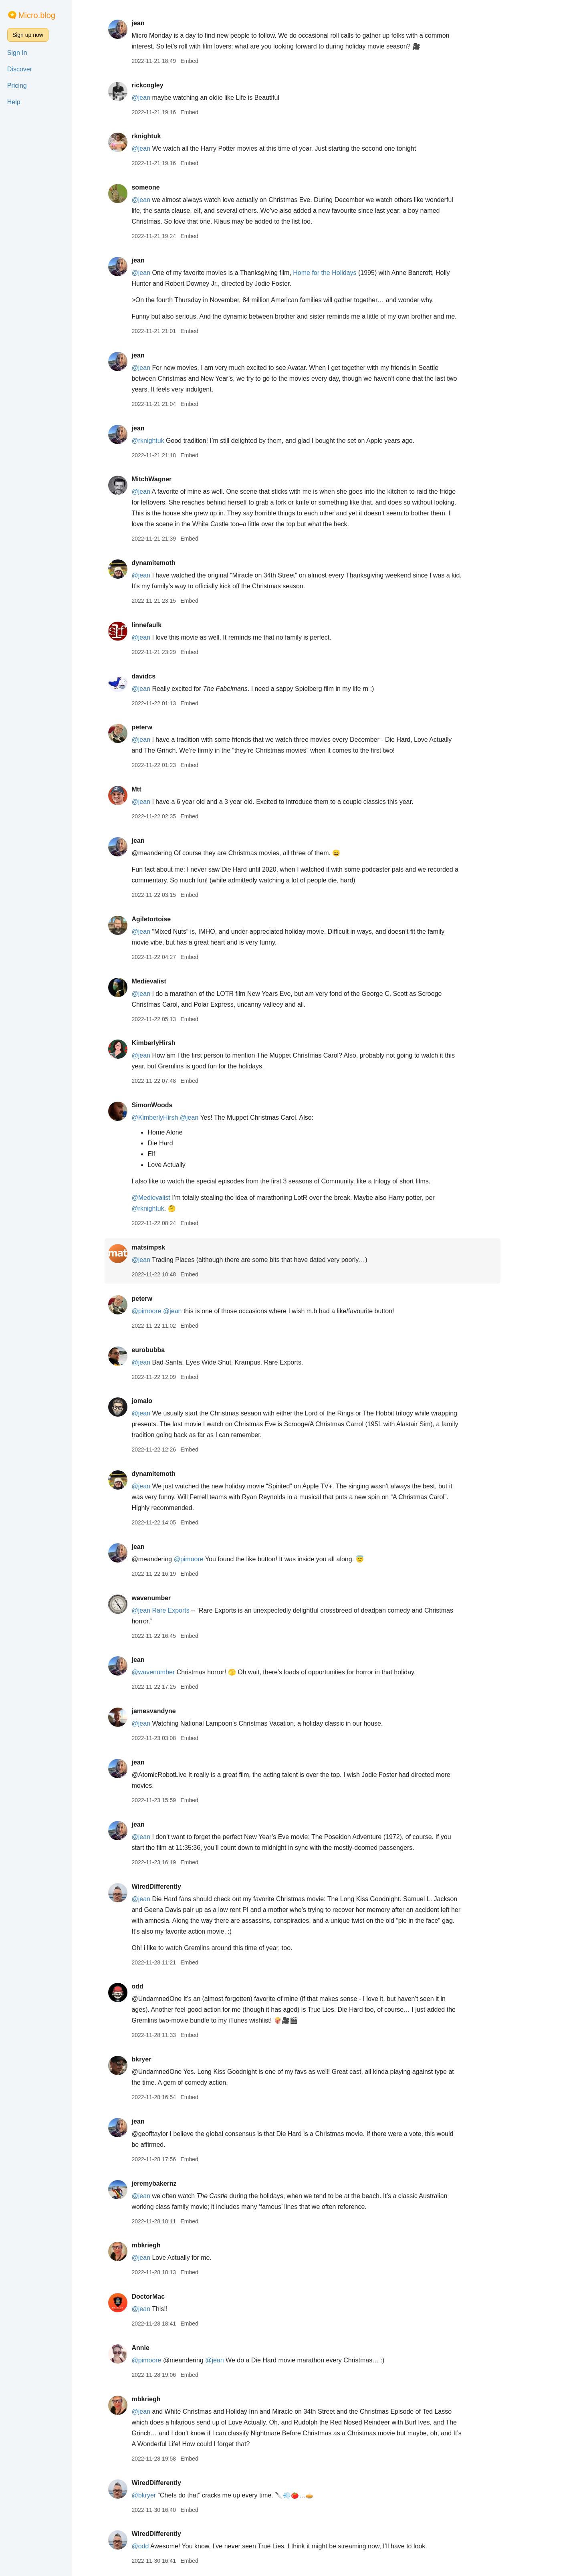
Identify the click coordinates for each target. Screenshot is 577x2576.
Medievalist (170, 981)
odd (159, 1986)
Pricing (17, 85)
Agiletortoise (173, 919)
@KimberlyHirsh (176, 1117)
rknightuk (168, 136)
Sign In (17, 52)
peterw (163, 727)
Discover (19, 69)
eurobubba (170, 1350)
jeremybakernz (175, 2183)
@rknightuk (169, 440)
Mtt (158, 789)
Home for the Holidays (346, 272)
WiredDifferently (178, 1886)
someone (167, 187)
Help (13, 102)
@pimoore (168, 1311)
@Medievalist (172, 1197)
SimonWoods (173, 1105)
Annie (162, 2347)
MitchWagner (173, 479)
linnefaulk (168, 625)
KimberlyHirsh (175, 1043)
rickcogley (169, 85)
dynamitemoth (175, 562)
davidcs (165, 676)
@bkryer (165, 2495)
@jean (162, 97)
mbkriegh (167, 2245)
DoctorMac (170, 2296)
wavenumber (173, 1598)
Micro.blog (36, 15)
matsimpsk (170, 1247)
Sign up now (27, 35)
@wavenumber (175, 1672)
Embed (211, 61)
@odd (162, 2546)
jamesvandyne (175, 1711)
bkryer (163, 2059)
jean (159, 23)
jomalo (163, 1400)
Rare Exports (192, 1610)
